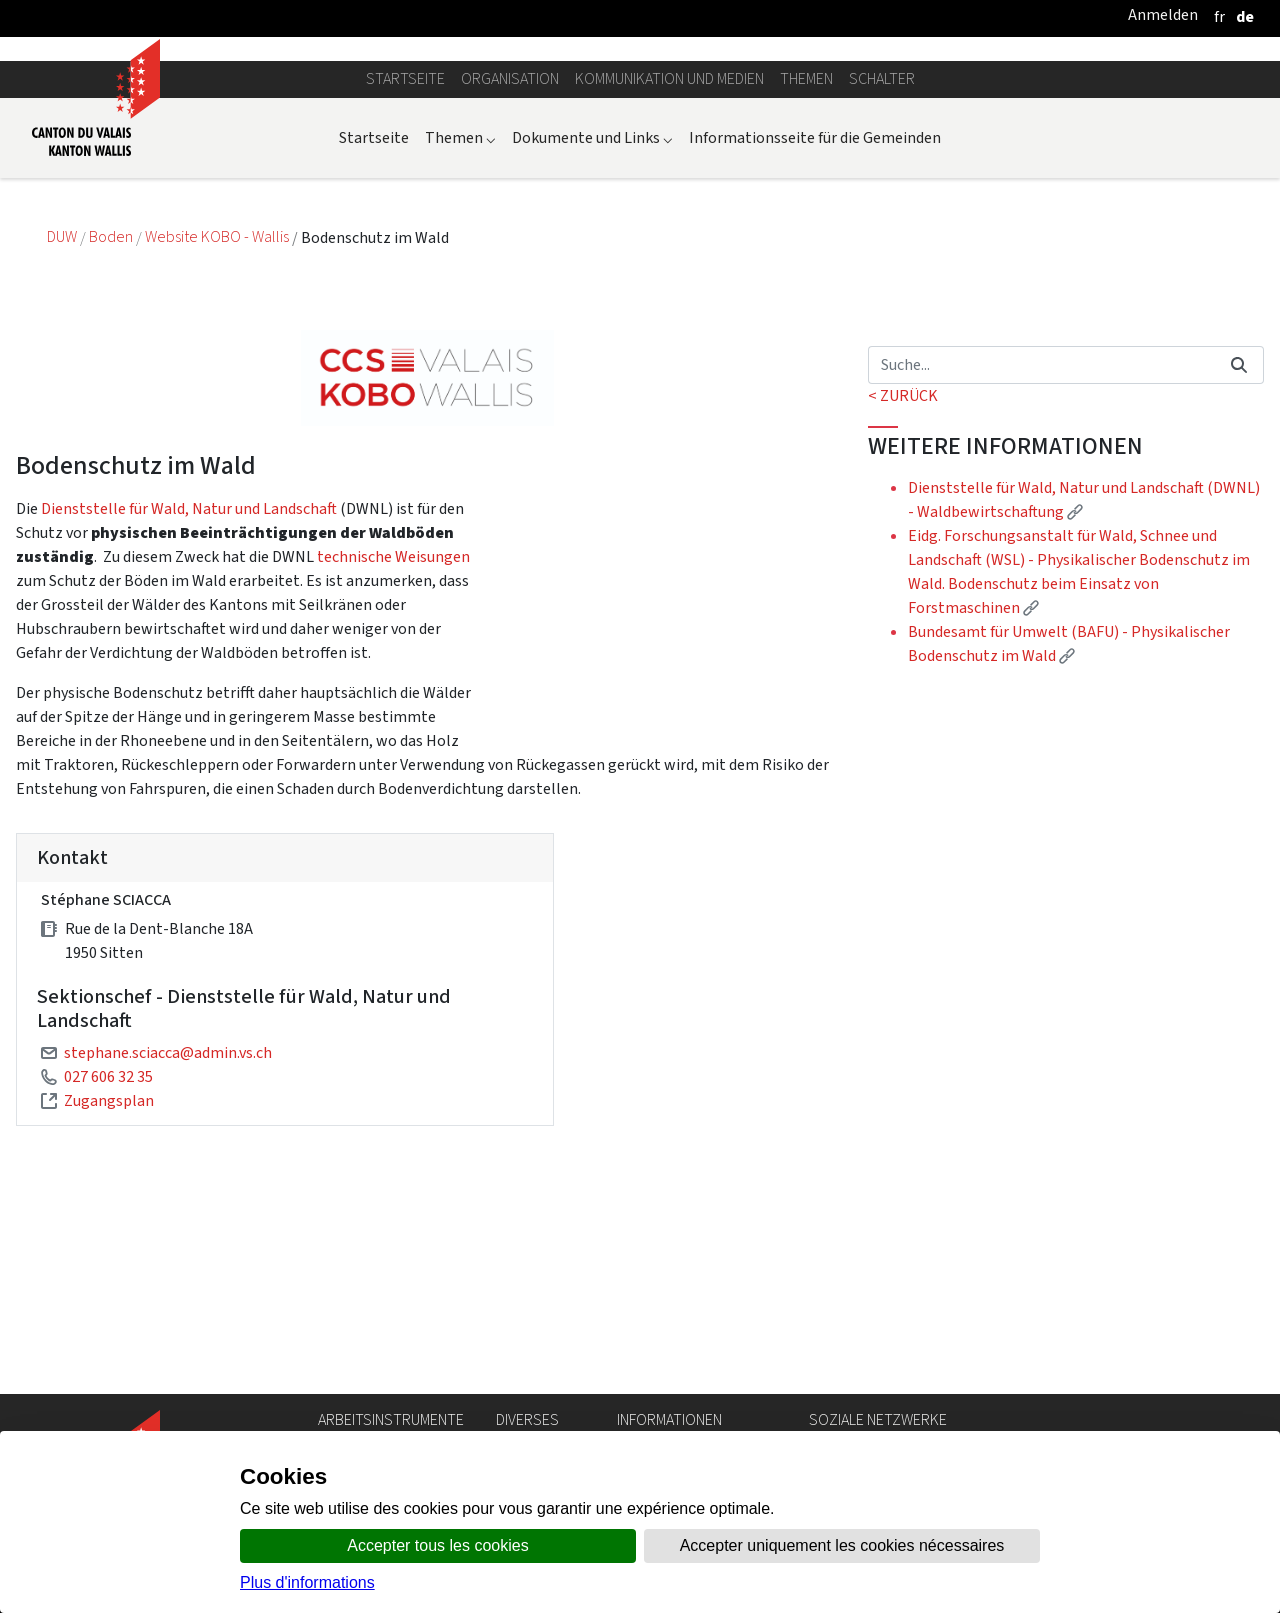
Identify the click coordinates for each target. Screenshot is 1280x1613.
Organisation (510, 291)
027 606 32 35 (108, 1288)
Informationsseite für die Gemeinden (815, 349)
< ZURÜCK (903, 607)
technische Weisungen (393, 768)
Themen (806, 291)
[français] (1219, 16)
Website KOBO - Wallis (218, 449)
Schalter (882, 291)
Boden (112, 449)
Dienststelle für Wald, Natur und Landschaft (189, 720)
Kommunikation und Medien (669, 291)
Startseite (405, 291)
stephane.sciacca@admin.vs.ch (168, 1264)
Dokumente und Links (592, 349)
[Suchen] (1041, 577)
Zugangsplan (109, 1312)
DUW (63, 449)
